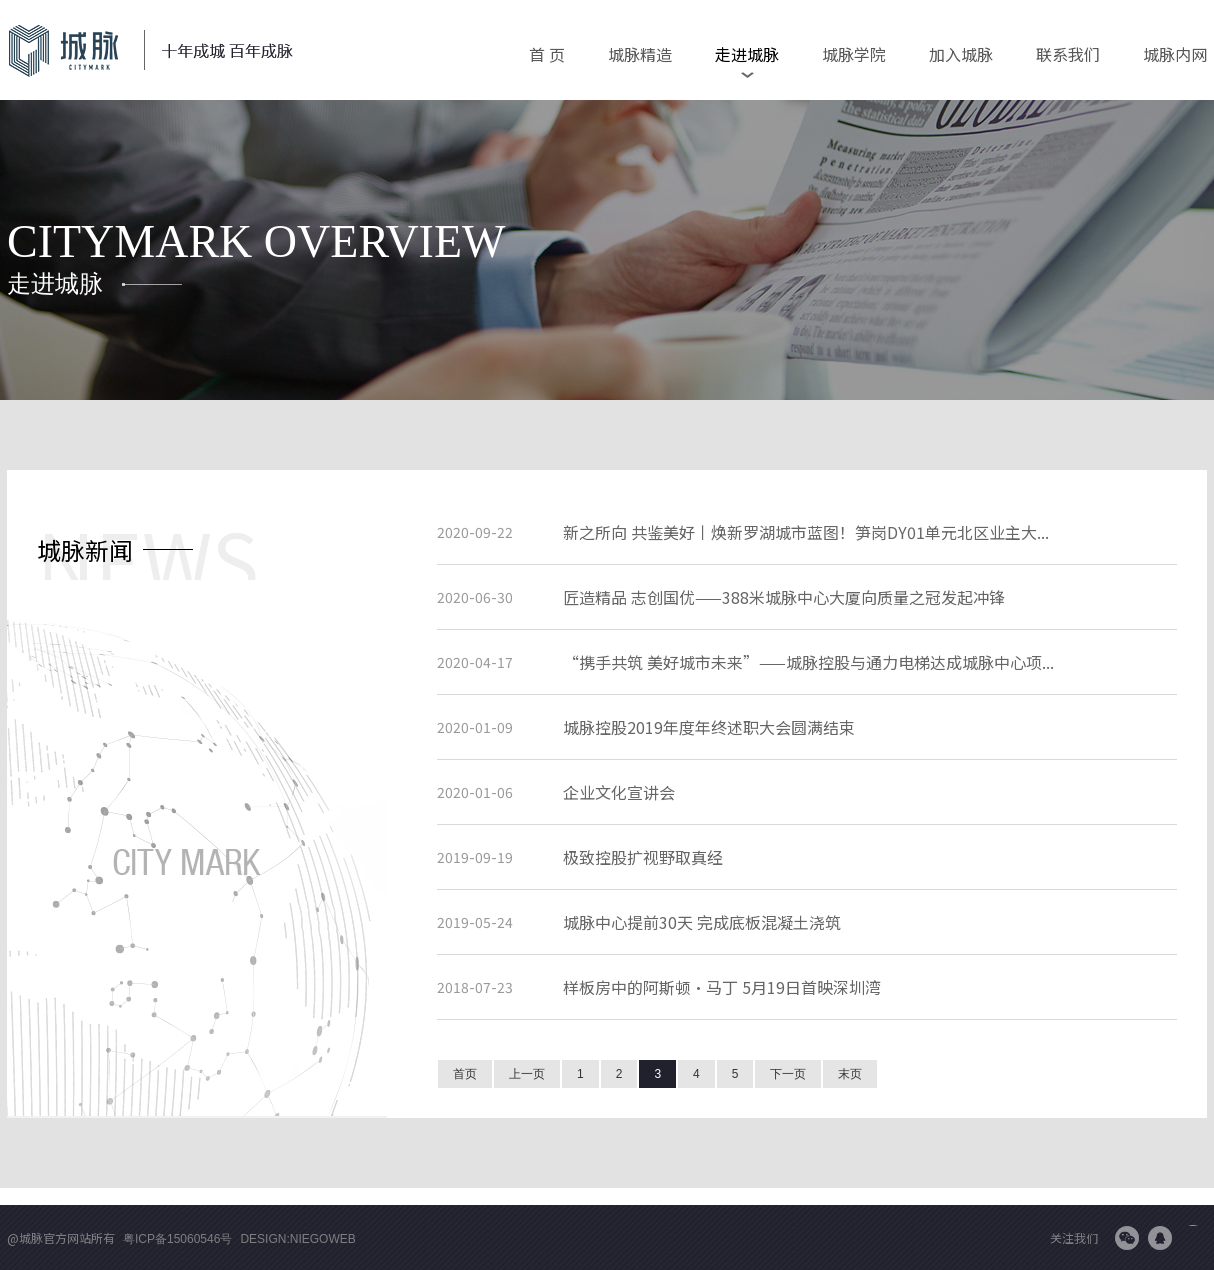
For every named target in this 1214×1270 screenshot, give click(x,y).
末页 (850, 1074)
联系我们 (1068, 54)
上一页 (527, 1074)
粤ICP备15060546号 (177, 1239)
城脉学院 (854, 54)
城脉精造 (640, 54)
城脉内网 (1175, 54)
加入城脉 (961, 54)
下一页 (788, 1074)
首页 (465, 1074)
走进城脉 (747, 54)
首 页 (547, 54)
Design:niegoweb (297, 1239)
